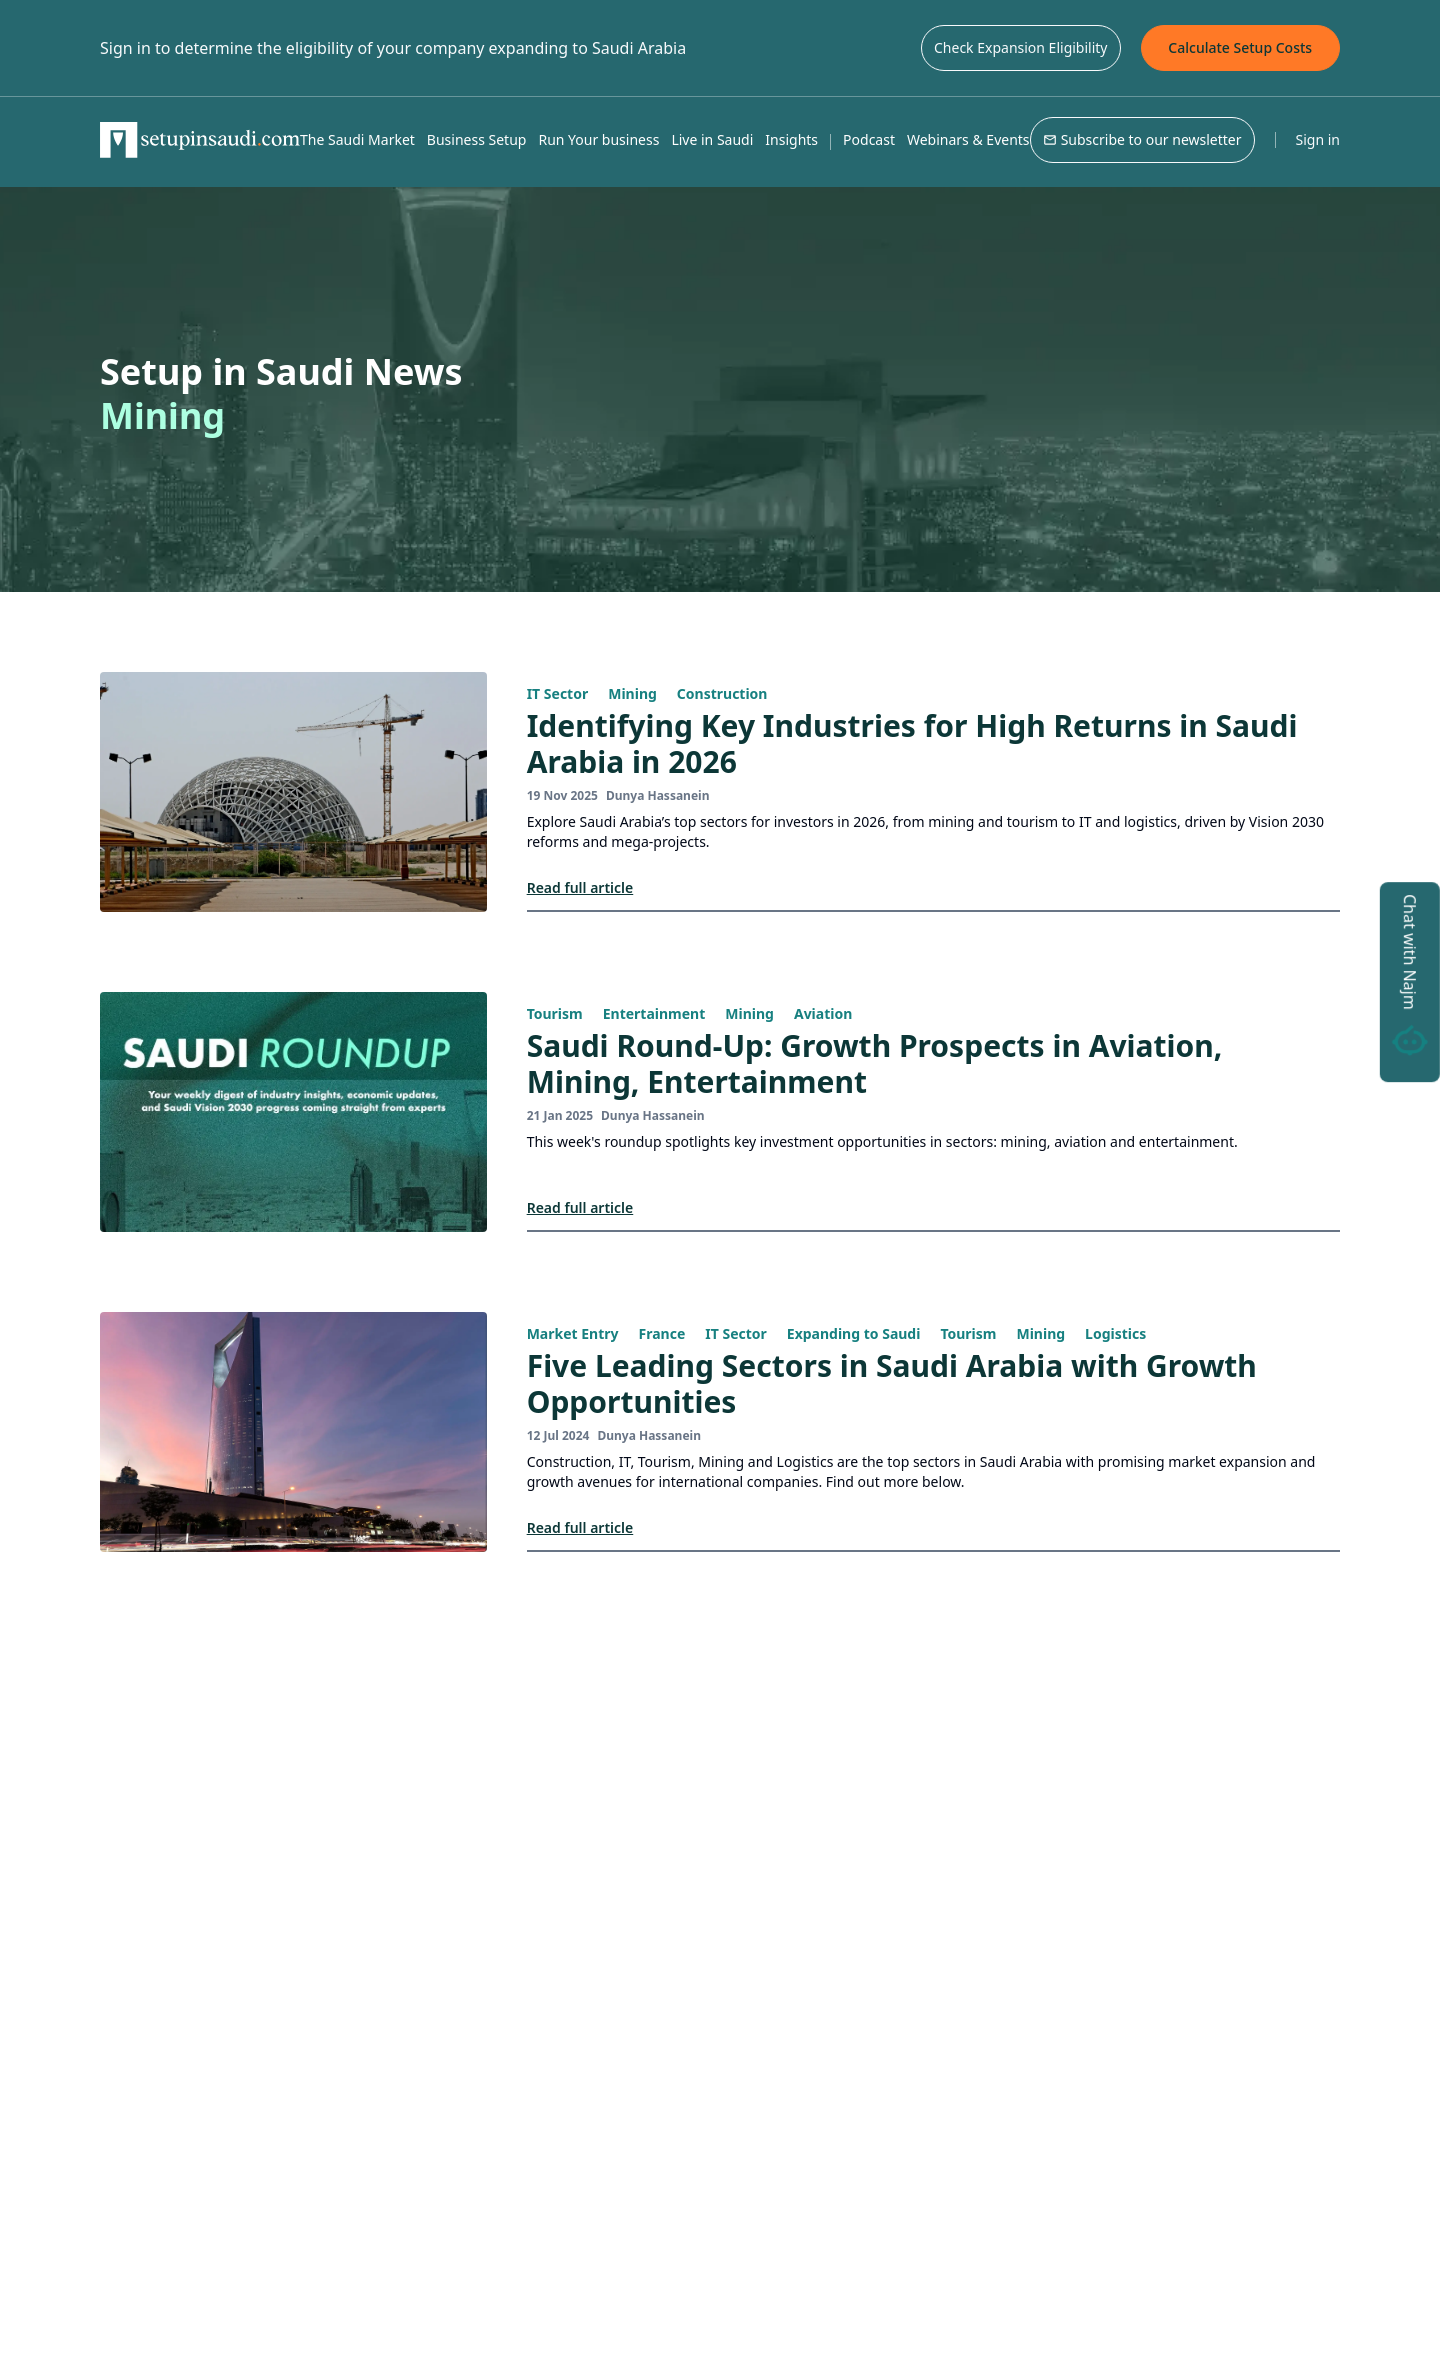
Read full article (580, 887)
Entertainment (654, 1013)
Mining (632, 693)
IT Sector (558, 693)
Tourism (555, 1013)
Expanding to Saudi (854, 1333)
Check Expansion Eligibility (1021, 47)
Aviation (823, 1013)
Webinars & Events (968, 139)
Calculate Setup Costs (1240, 47)
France (662, 1333)
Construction (722, 693)
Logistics (1115, 1333)
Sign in (1318, 139)
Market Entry (573, 1333)
